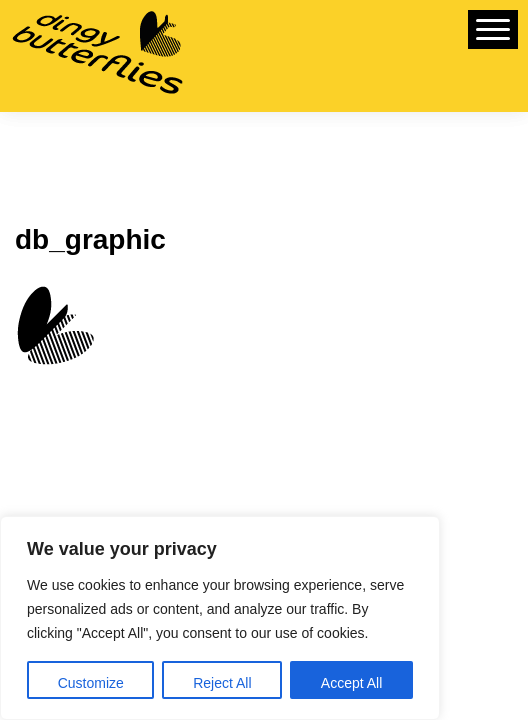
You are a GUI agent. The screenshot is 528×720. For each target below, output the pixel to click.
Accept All (351, 683)
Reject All (222, 683)
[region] (220, 618)
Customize (91, 683)
